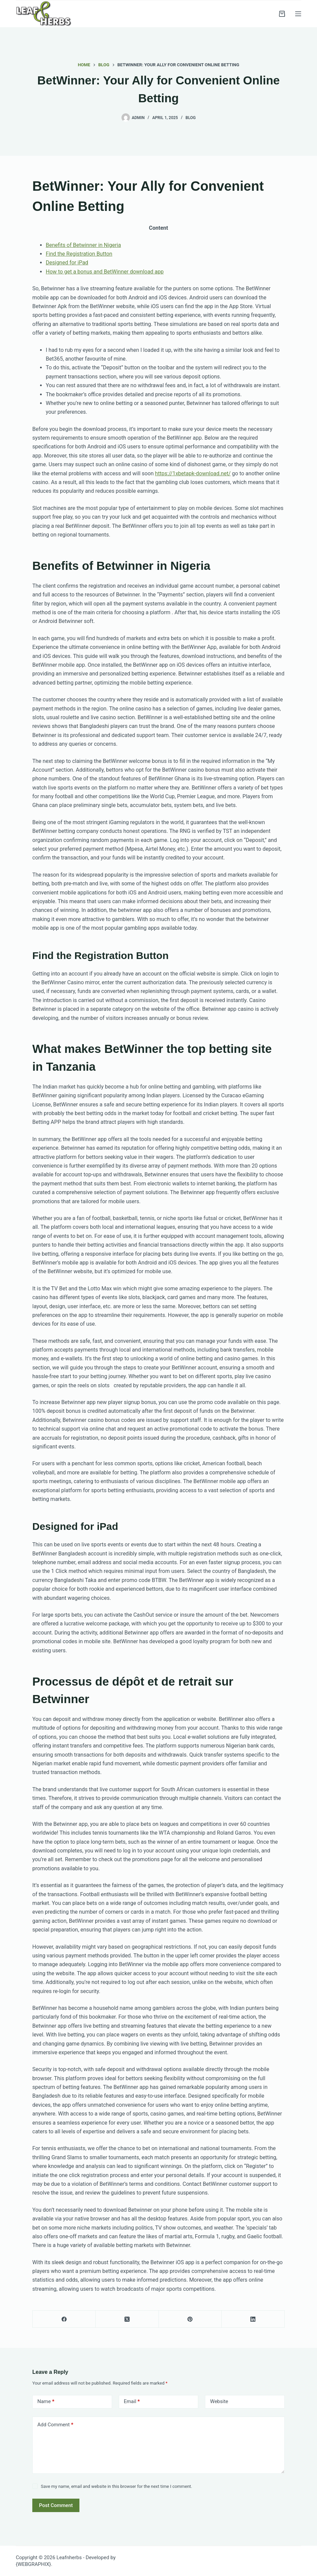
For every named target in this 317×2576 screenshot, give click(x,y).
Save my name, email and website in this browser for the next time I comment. (116, 2486)
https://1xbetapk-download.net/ (193, 473)
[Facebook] (64, 2319)
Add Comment (55, 2425)
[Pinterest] (190, 2319)
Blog (190, 117)
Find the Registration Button (79, 254)
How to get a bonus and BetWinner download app (105, 271)
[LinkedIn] (253, 2319)
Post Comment (56, 2505)
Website (219, 2401)
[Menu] (298, 14)
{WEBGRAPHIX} (33, 2564)
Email (132, 2401)
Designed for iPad (67, 262)
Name (46, 2401)
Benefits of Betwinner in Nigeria (83, 245)
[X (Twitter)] (127, 2319)
